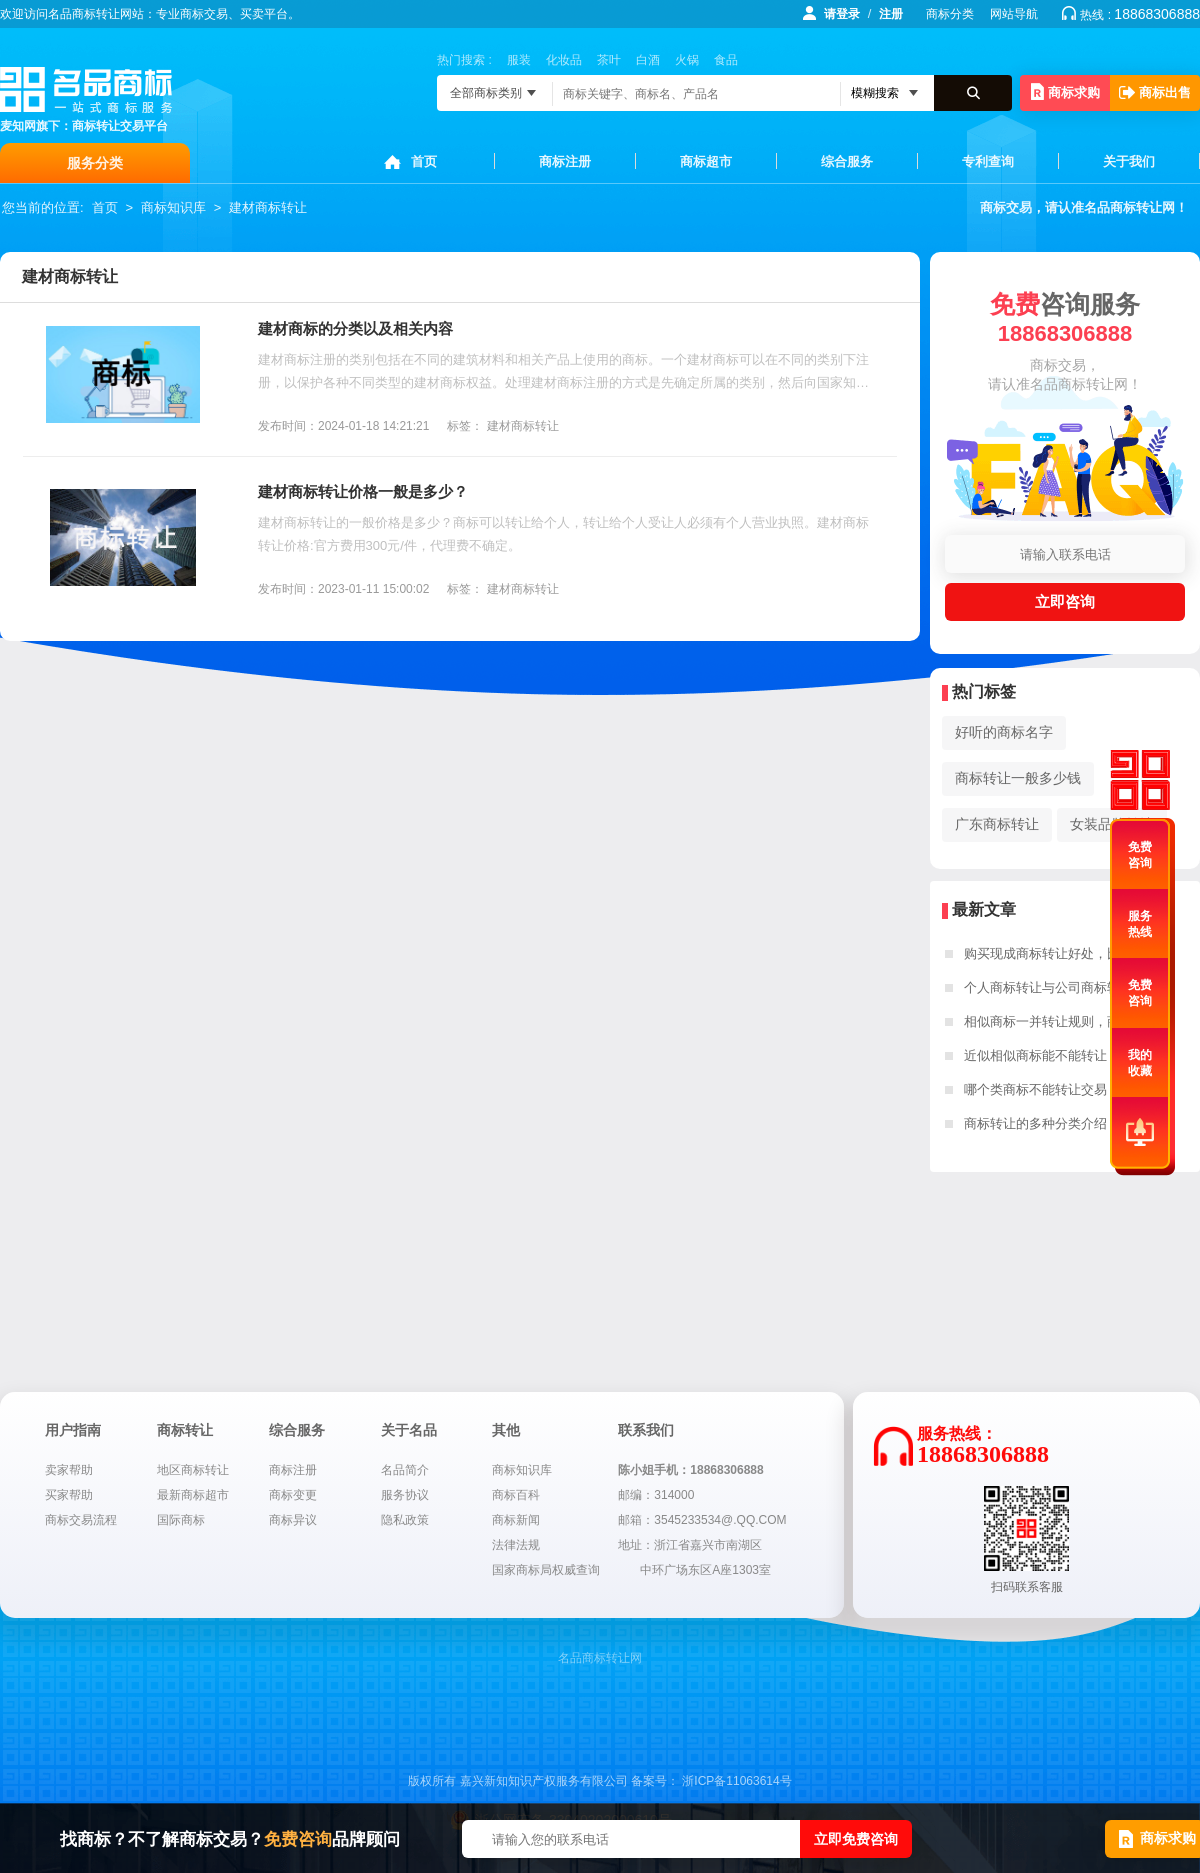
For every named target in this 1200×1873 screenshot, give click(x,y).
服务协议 (405, 1495)
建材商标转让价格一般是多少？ (363, 491)
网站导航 (1014, 14)
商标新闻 (516, 1520)
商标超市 (706, 161)
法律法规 (516, 1545)
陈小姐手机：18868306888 (690, 1470)
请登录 (842, 14)
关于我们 (1129, 161)
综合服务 (847, 161)
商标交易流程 (81, 1520)
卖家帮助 (69, 1470)
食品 (726, 60)
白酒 (648, 60)
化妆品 (564, 60)
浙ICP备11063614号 (736, 1781)
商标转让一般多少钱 (1018, 778)
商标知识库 (173, 207)
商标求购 (1065, 91)
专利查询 (988, 161)
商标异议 (293, 1520)
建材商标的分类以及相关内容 (355, 328)
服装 (519, 60)
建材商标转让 (268, 207)
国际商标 (181, 1520)
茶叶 (609, 60)
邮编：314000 (656, 1495)
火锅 (687, 60)
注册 (891, 14)
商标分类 (950, 14)
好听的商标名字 (1004, 732)
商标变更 (293, 1495)
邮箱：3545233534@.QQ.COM (702, 1520)
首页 (424, 161)
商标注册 (565, 161)
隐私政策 (405, 1520)
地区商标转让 (193, 1470)
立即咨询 (1065, 601)
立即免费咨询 (856, 1839)
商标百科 (516, 1495)
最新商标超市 (193, 1495)
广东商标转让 (997, 824)
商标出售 (1155, 92)
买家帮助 (69, 1495)
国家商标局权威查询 (546, 1570)
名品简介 (405, 1470)
